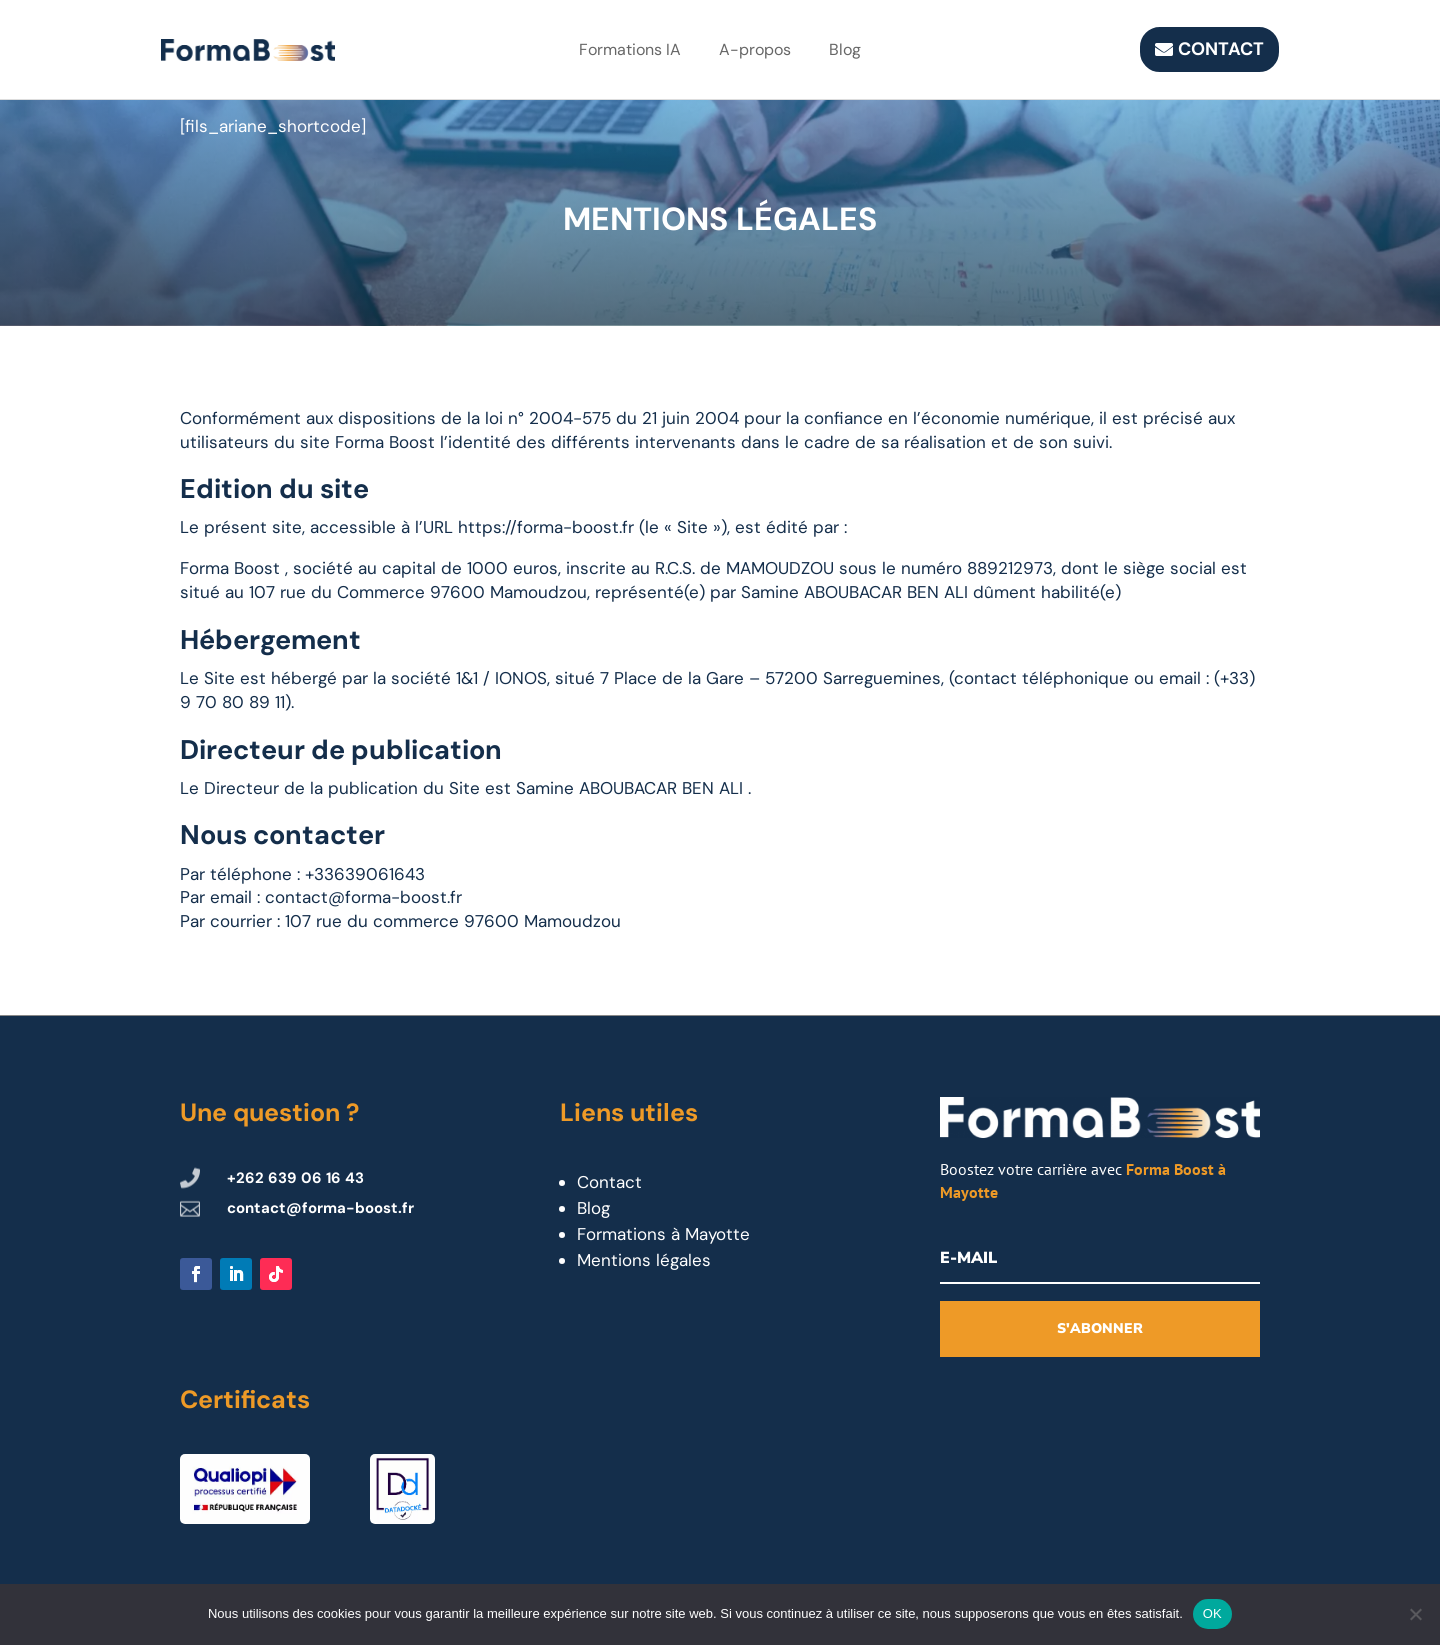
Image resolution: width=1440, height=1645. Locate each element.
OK (1212, 1613)
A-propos (755, 49)
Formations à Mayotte (663, 1234)
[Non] (1415, 1614)
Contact (1221, 49)
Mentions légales (644, 1260)
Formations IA (630, 49)
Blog (845, 49)
